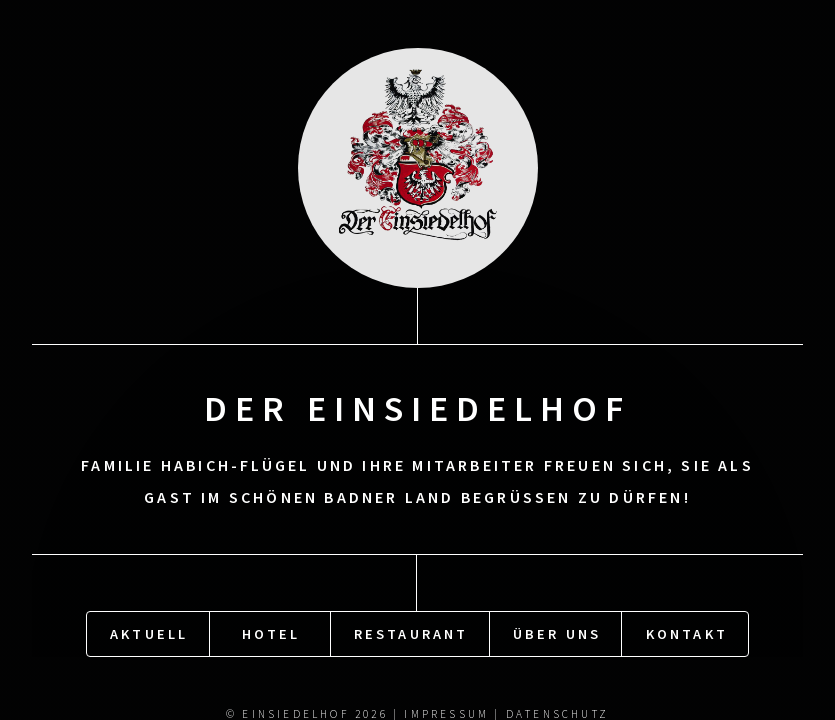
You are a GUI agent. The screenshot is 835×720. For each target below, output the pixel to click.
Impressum (446, 712)
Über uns (557, 632)
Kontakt (687, 632)
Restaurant (411, 632)
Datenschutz (557, 712)
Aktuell (149, 632)
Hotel (271, 632)
